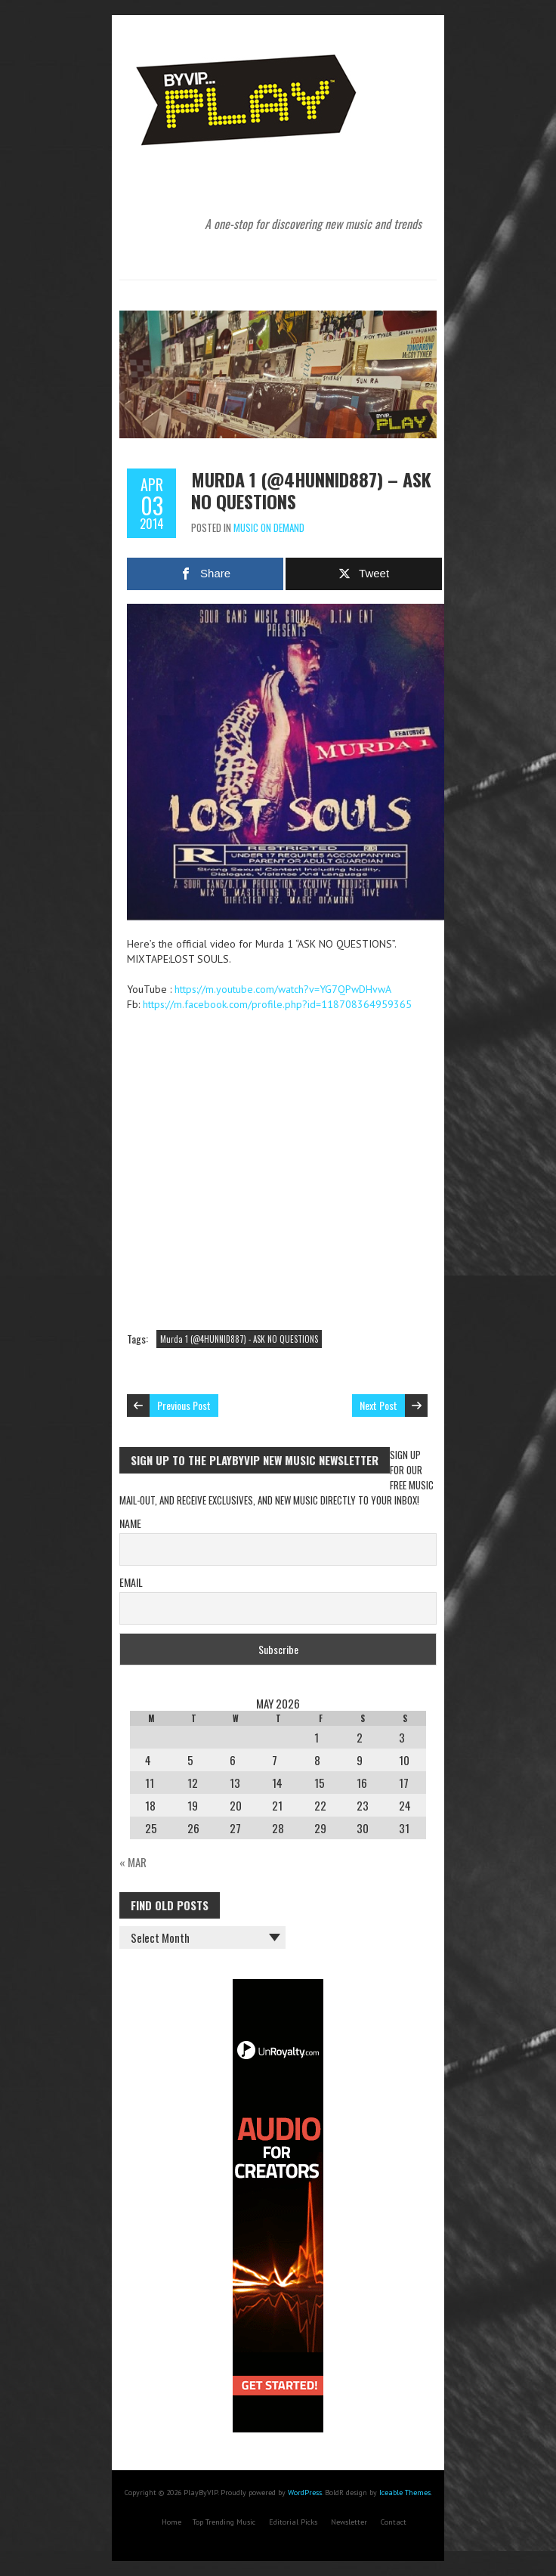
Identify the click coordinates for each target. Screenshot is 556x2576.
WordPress (305, 2492)
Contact (393, 2522)
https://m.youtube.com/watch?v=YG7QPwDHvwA (283, 989)
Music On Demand (268, 527)
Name (130, 1523)
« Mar (133, 1862)
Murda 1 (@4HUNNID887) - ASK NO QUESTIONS (239, 1339)
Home (171, 2522)
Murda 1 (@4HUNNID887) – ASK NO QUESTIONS (311, 490)
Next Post (378, 1405)
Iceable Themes (405, 2492)
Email (131, 1582)
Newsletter (349, 2522)
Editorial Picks (293, 2522)
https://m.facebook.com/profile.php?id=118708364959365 (277, 1004)
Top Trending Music (224, 2522)
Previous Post (184, 1405)
